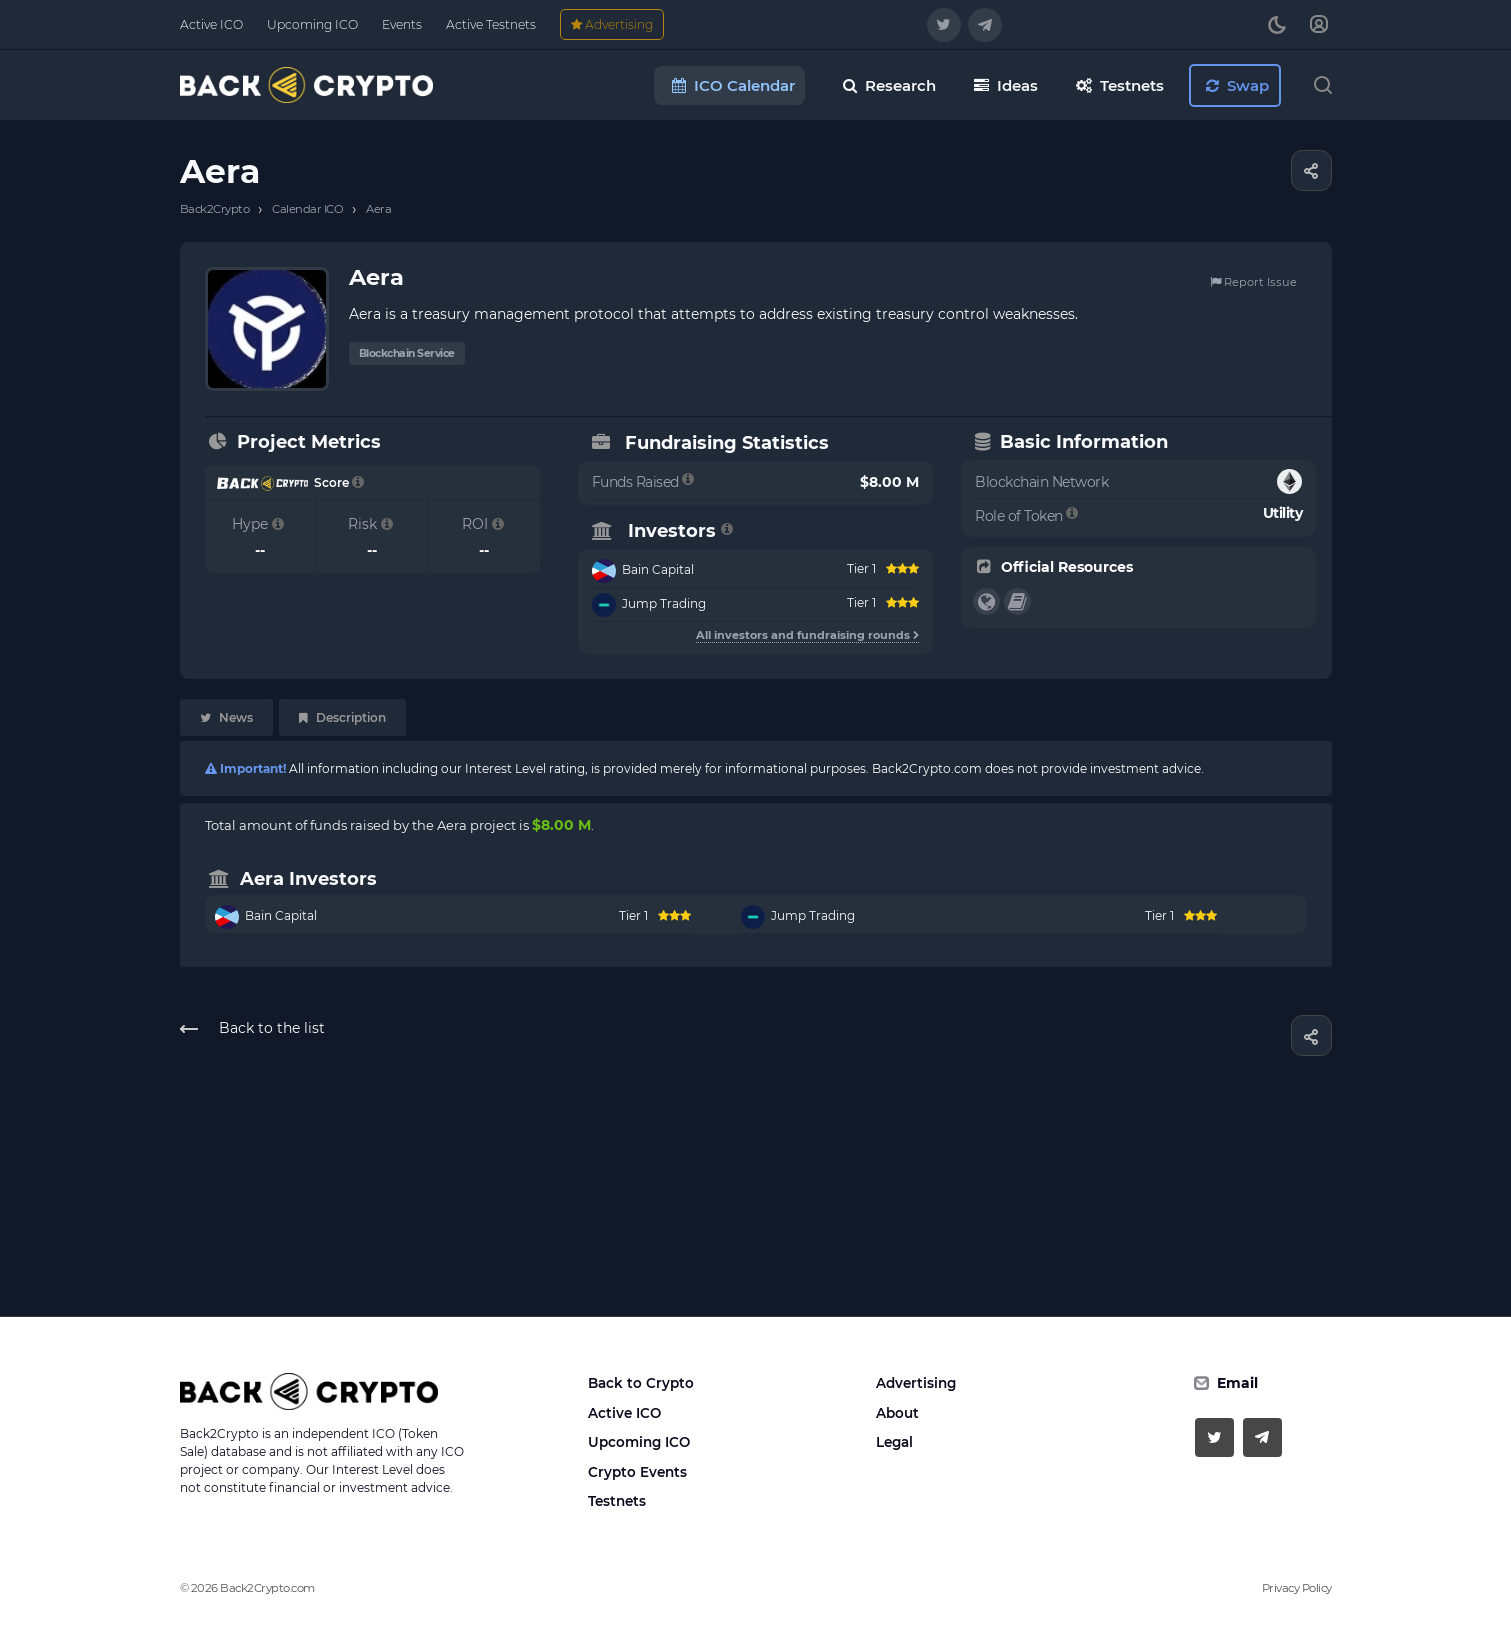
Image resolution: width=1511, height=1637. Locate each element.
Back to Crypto (641, 1383)
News (226, 717)
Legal (894, 1442)
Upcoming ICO (639, 1442)
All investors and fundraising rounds (807, 635)
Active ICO (624, 1413)
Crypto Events (637, 1472)
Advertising (916, 1383)
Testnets (617, 1501)
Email (1237, 1383)
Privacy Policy (1297, 1588)
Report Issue (1253, 282)
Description (342, 717)
